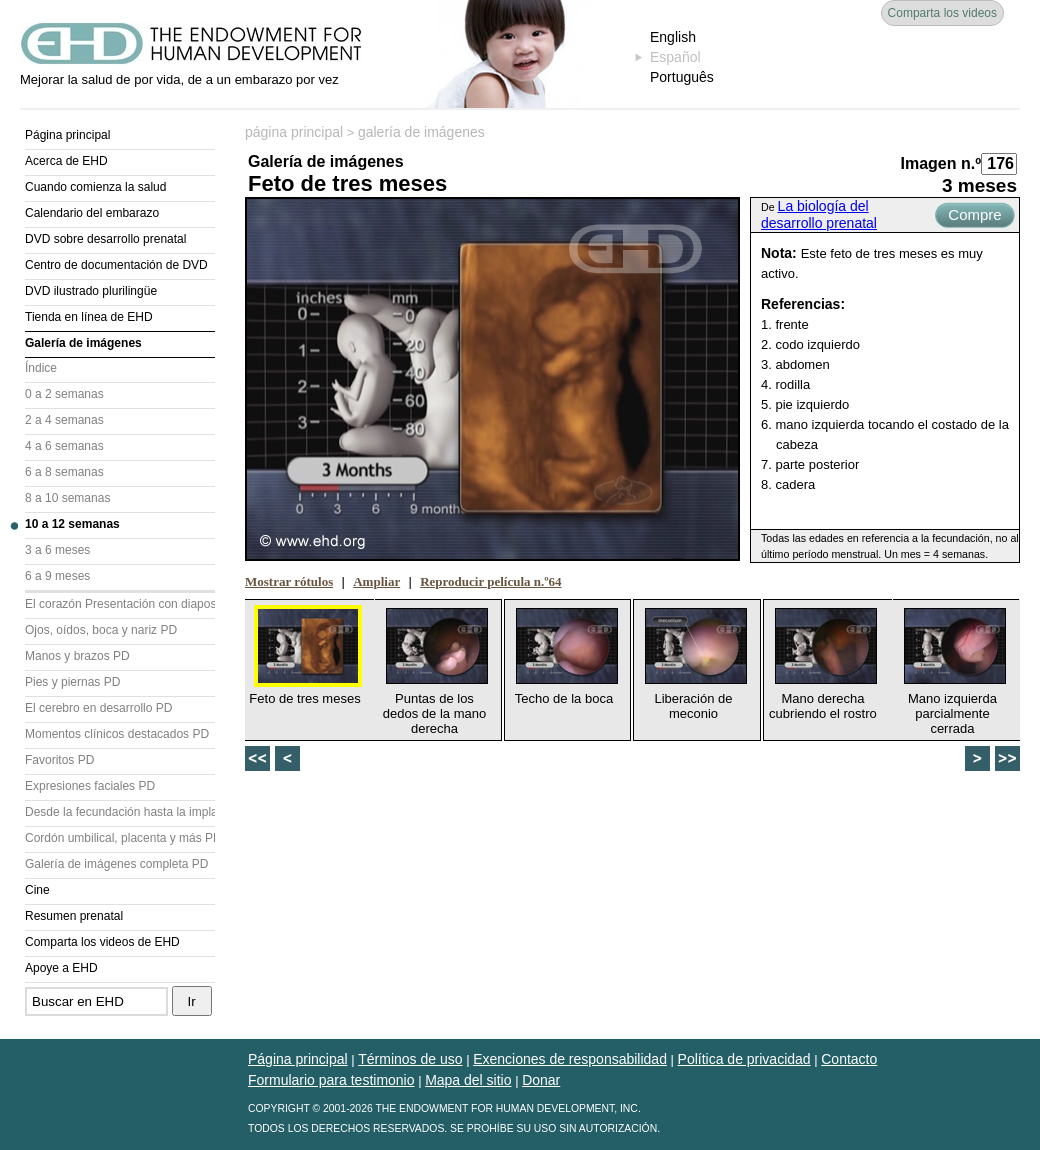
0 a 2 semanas (64, 394)
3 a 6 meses (57, 550)
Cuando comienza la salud (95, 187)
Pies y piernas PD (72, 682)
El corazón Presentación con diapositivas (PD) (120, 604)
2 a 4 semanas (64, 420)
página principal (294, 132)
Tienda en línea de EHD (89, 317)
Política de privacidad (744, 1059)
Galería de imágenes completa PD (116, 864)
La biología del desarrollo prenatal (819, 214)
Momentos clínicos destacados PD (117, 734)
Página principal (67, 135)
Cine (37, 890)
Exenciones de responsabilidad (570, 1059)
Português (682, 77)
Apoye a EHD (61, 968)
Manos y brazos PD (77, 656)
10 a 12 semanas (72, 524)
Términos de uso (410, 1059)
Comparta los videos (942, 13)
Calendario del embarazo (92, 213)
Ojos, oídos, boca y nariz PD (101, 630)
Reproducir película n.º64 (490, 581)
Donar (541, 1080)
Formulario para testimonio (331, 1080)
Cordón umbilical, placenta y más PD (120, 838)
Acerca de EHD (66, 161)
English (673, 37)
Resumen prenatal (74, 916)
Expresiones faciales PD (90, 786)
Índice (41, 368)
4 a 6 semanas (64, 446)
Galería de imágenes (83, 343)
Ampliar (376, 581)
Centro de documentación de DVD (116, 265)
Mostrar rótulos (289, 581)
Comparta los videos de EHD (102, 942)
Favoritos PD (59, 760)
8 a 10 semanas (67, 498)
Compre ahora (974, 217)
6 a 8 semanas (64, 472)
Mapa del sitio (468, 1080)
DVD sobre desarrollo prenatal (105, 239)
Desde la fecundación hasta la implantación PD (120, 812)
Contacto (849, 1059)
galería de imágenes (421, 132)
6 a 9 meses (57, 576)
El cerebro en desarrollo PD (98, 708)
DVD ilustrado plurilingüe (91, 291)
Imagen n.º (940, 163)
